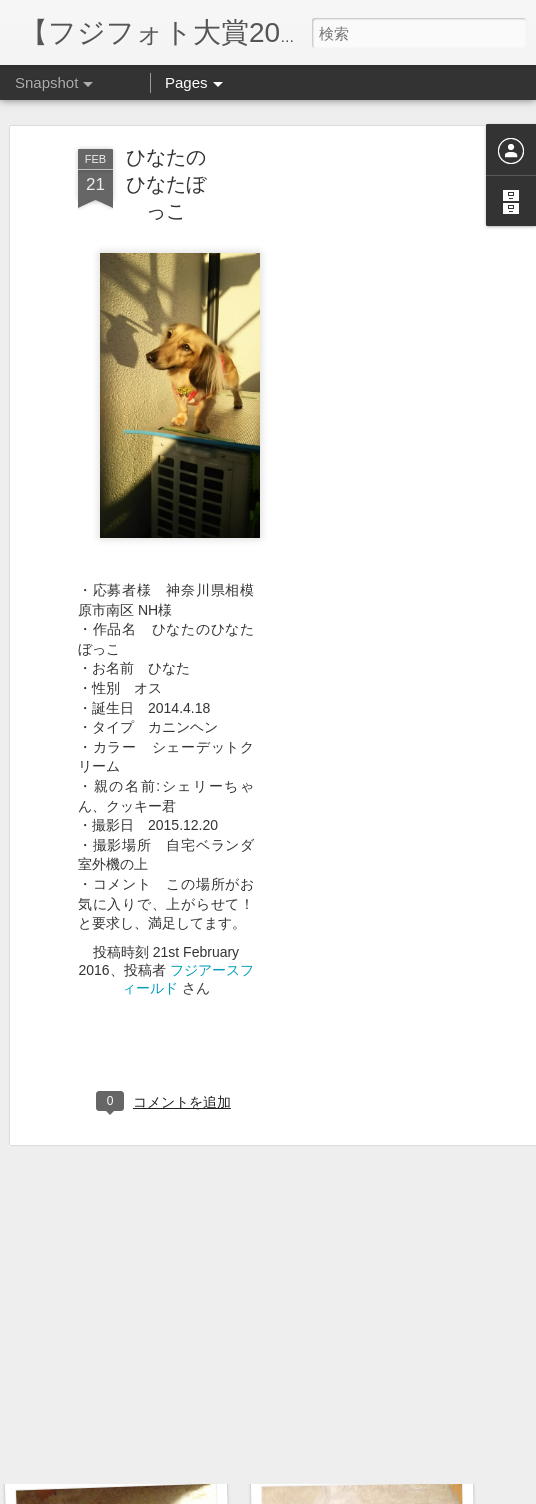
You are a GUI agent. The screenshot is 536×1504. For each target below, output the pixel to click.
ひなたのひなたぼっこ (166, 147)
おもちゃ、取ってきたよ (144, 1431)
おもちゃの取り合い (369, 1443)
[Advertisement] (364, 427)
